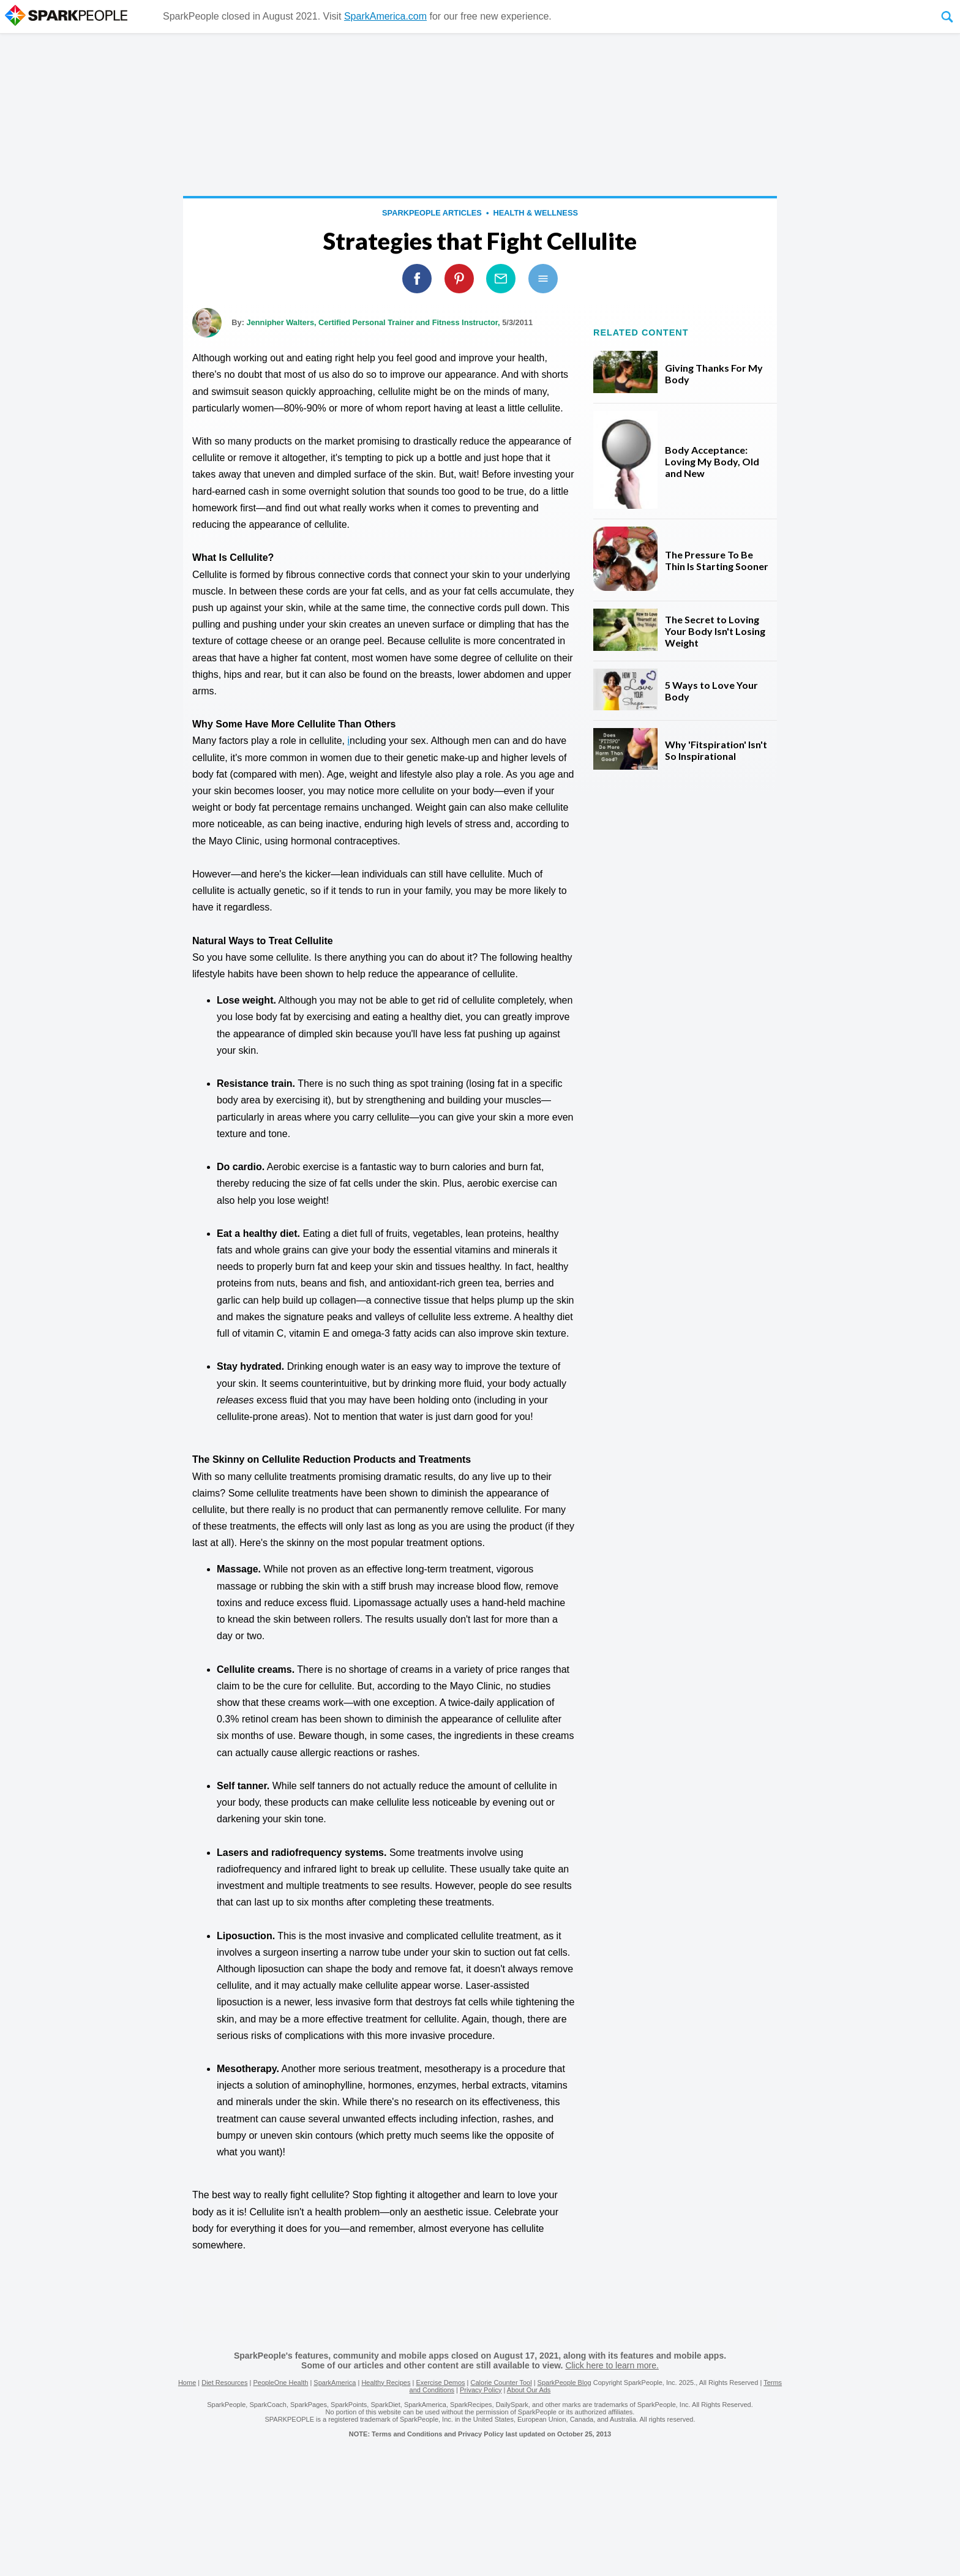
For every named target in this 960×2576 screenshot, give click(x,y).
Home (187, 2382)
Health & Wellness (535, 212)
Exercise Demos (440, 2382)
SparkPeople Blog (564, 2382)
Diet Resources (224, 2382)
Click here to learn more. (612, 2365)
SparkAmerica (334, 2382)
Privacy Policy (480, 2390)
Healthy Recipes (385, 2382)
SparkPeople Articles (432, 212)
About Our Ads (529, 2390)
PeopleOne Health (280, 2382)
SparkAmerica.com (385, 16)
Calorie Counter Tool (501, 2382)
